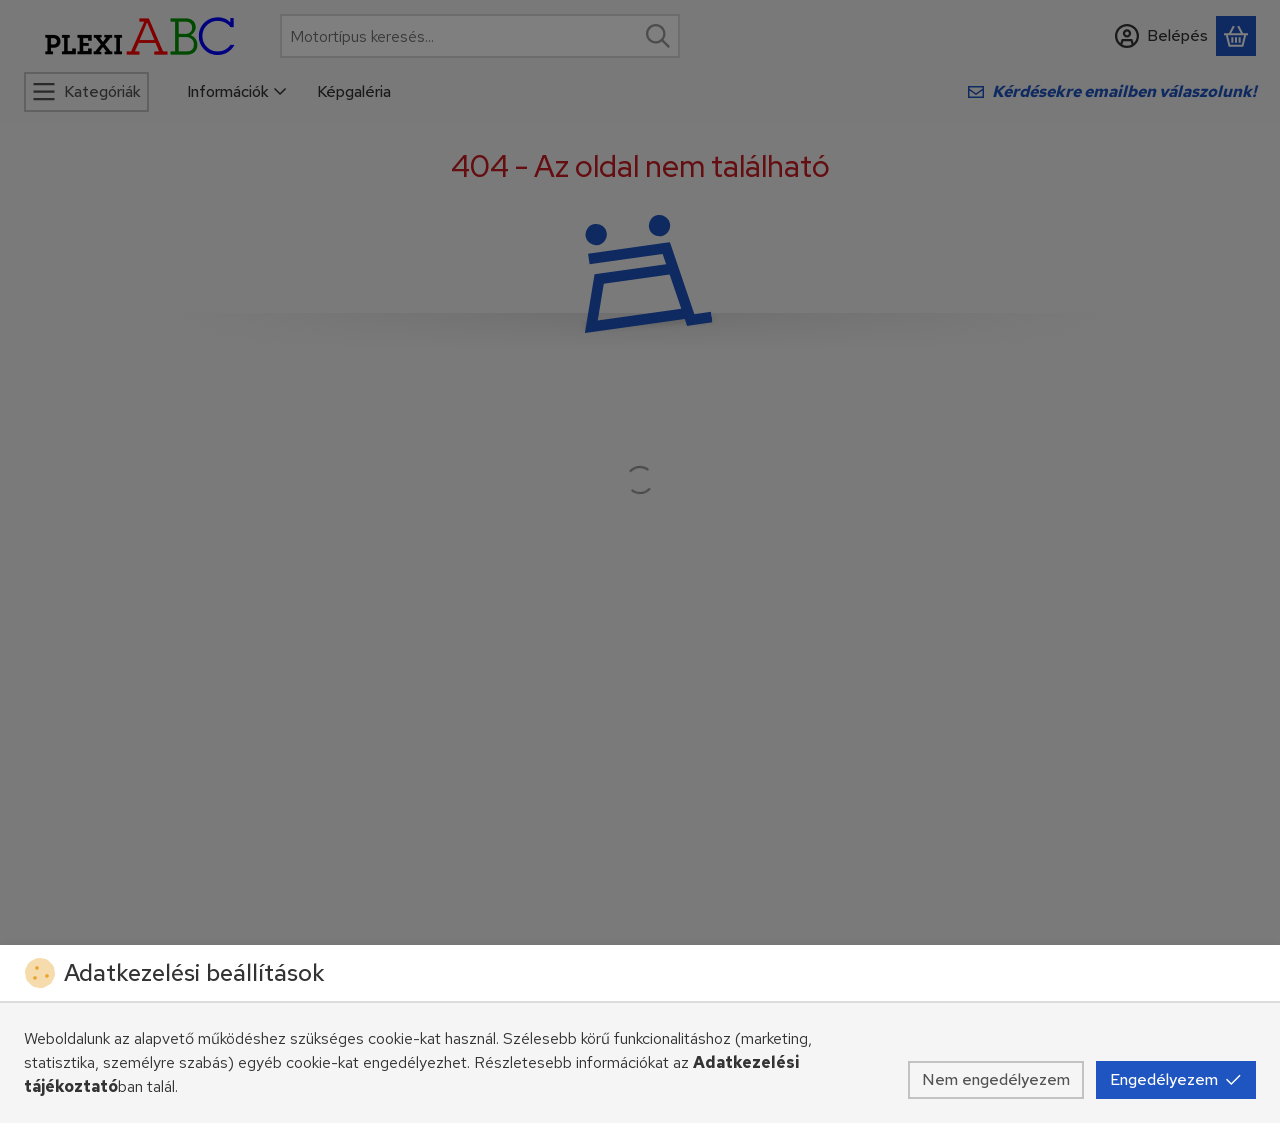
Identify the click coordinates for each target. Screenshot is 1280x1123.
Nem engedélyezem (996, 1079)
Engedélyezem (1176, 1079)
